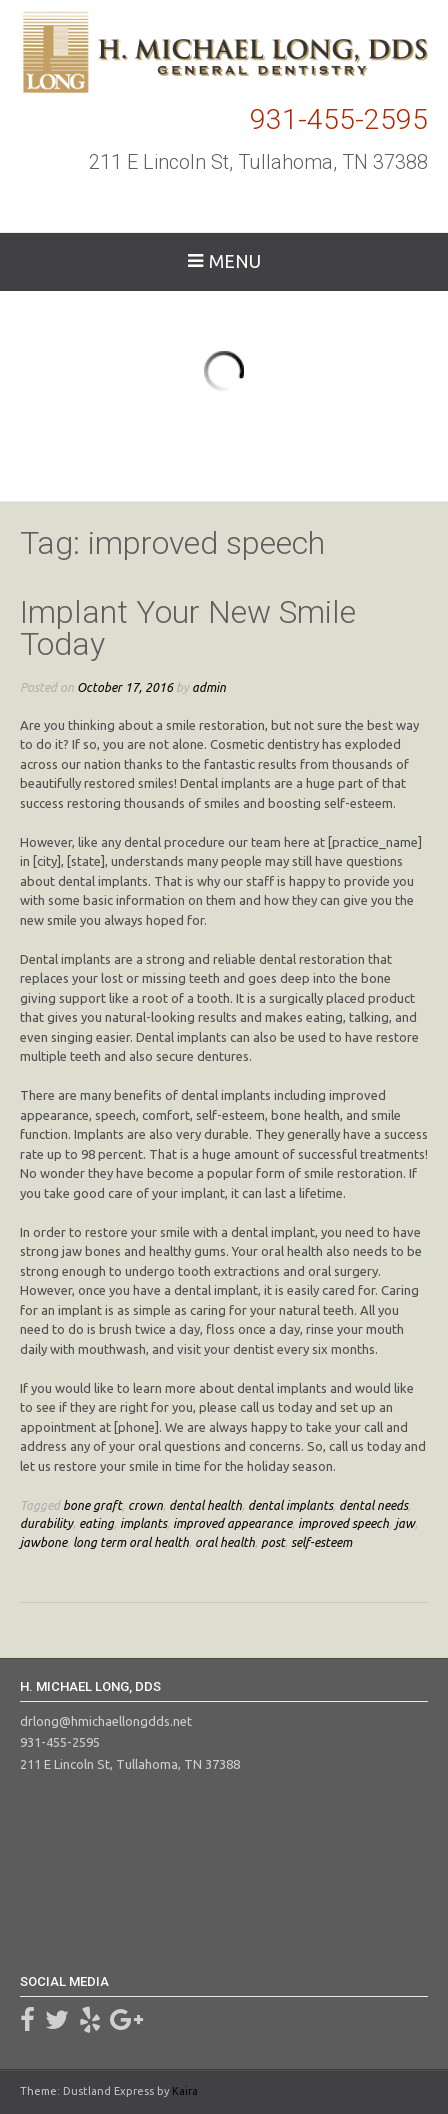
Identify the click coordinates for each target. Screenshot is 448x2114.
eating (96, 1523)
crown (145, 1505)
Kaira (185, 2091)
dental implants (290, 1505)
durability (46, 1523)
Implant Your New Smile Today (188, 628)
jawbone (43, 1542)
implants (143, 1523)
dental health (205, 1505)
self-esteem (321, 1542)
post (273, 1542)
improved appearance (232, 1523)
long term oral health (131, 1542)
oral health (225, 1542)
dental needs (373, 1505)
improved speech (343, 1523)
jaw (405, 1523)
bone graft (92, 1505)
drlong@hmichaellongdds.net (106, 1721)
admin (209, 687)
